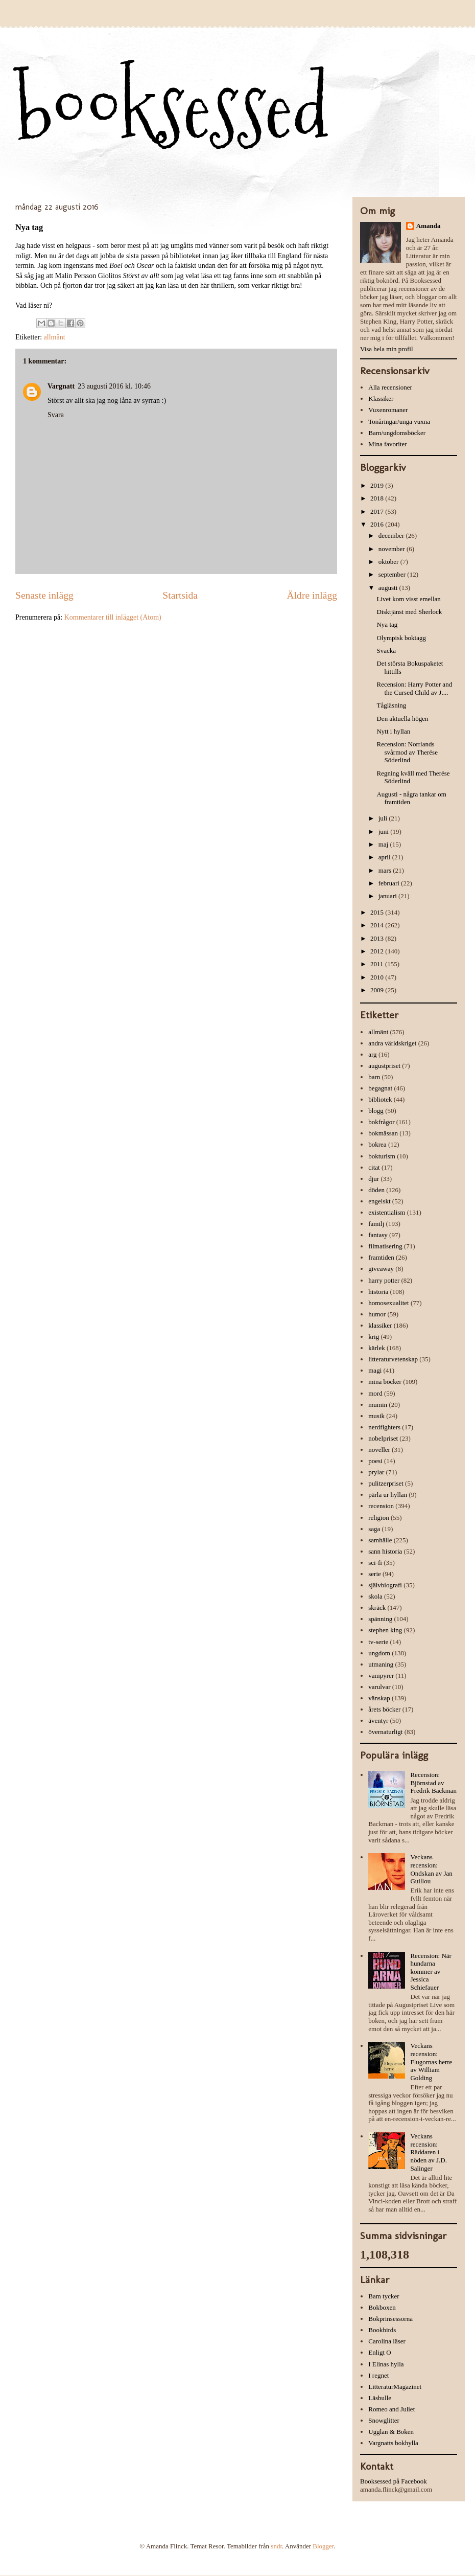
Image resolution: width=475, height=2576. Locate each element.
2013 (377, 938)
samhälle (380, 1540)
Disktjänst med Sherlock (409, 611)
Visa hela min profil (386, 349)
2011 (377, 964)
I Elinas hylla (385, 2364)
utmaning (380, 1664)
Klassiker (380, 398)
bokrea (377, 1144)
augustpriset (384, 1065)
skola (375, 1596)
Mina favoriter (387, 444)
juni (384, 831)
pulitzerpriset (385, 1483)
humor (377, 1314)
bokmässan (383, 1133)
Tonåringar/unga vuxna (399, 421)
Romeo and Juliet (391, 2409)
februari (389, 883)
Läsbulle (379, 2398)
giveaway (381, 1268)
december (392, 535)
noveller (379, 1449)
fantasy (378, 1235)
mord (375, 1393)
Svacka (386, 650)
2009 (377, 990)
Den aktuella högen (402, 718)
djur (373, 1178)
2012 (377, 951)
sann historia (385, 1551)
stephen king (385, 1630)
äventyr (378, 1720)
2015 (377, 912)
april (385, 857)
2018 (377, 498)
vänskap (379, 1698)
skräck (377, 1607)
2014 (377, 925)
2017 (377, 511)
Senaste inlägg (44, 595)
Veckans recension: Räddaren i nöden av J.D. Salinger (428, 2152)
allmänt (54, 337)
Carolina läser (387, 2341)
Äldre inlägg (312, 595)
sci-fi (375, 1562)
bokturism (381, 1156)
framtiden (381, 1257)
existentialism (386, 1212)
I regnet (378, 2375)
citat (373, 1167)
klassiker (380, 1325)
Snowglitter (383, 2420)
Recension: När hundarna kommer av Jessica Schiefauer (431, 1971)
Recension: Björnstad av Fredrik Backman (433, 1782)
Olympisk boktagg (400, 638)
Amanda (428, 226)
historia (378, 1291)
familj (376, 1223)
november (392, 549)
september (393, 574)
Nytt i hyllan (393, 731)
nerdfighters (384, 1427)
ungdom (379, 1653)
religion (378, 1517)
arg (372, 1054)
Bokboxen (381, 2307)
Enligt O (379, 2352)
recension (381, 1506)
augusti (388, 587)
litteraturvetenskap (393, 1359)
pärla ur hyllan (387, 1494)
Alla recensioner (390, 387)
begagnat (380, 1088)
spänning (380, 1619)
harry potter (383, 1280)
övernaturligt (385, 1732)
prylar (376, 1472)
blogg (376, 1110)
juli (383, 818)
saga (374, 1529)
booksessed (172, 108)
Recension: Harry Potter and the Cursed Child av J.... (414, 688)
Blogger (323, 2546)
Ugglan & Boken (391, 2431)
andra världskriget (392, 1043)
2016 (377, 524)
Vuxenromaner (388, 410)
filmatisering (385, 1246)
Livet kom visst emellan (408, 599)
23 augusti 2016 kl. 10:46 (114, 386)
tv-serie (378, 1642)
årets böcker (384, 1709)
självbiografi (385, 1585)
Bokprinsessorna (390, 2318)
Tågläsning (391, 705)
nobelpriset (383, 1438)
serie (374, 1574)
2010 (377, 977)
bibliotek (380, 1099)
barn (374, 1077)
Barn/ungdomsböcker (396, 433)
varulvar (379, 1687)
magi (375, 1370)
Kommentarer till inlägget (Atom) (112, 617)
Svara (56, 415)
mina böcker (384, 1381)
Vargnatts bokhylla (393, 2443)
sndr (276, 2546)
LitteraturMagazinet (394, 2386)
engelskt (379, 1201)
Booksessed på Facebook (393, 2481)
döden (376, 1190)
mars (385, 870)
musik (376, 1416)
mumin (377, 1404)
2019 (377, 485)
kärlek (376, 1348)
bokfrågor (381, 1122)
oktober (389, 561)
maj (384, 844)
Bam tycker (383, 2296)
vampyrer (381, 1675)
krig (373, 1336)
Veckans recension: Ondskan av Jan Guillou (431, 1869)
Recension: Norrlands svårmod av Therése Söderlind (406, 752)
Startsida (180, 595)
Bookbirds (382, 2330)
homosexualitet (388, 1303)
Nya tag (386, 624)
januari (388, 896)
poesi (375, 1461)
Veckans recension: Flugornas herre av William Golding (431, 2061)
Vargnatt (61, 386)
